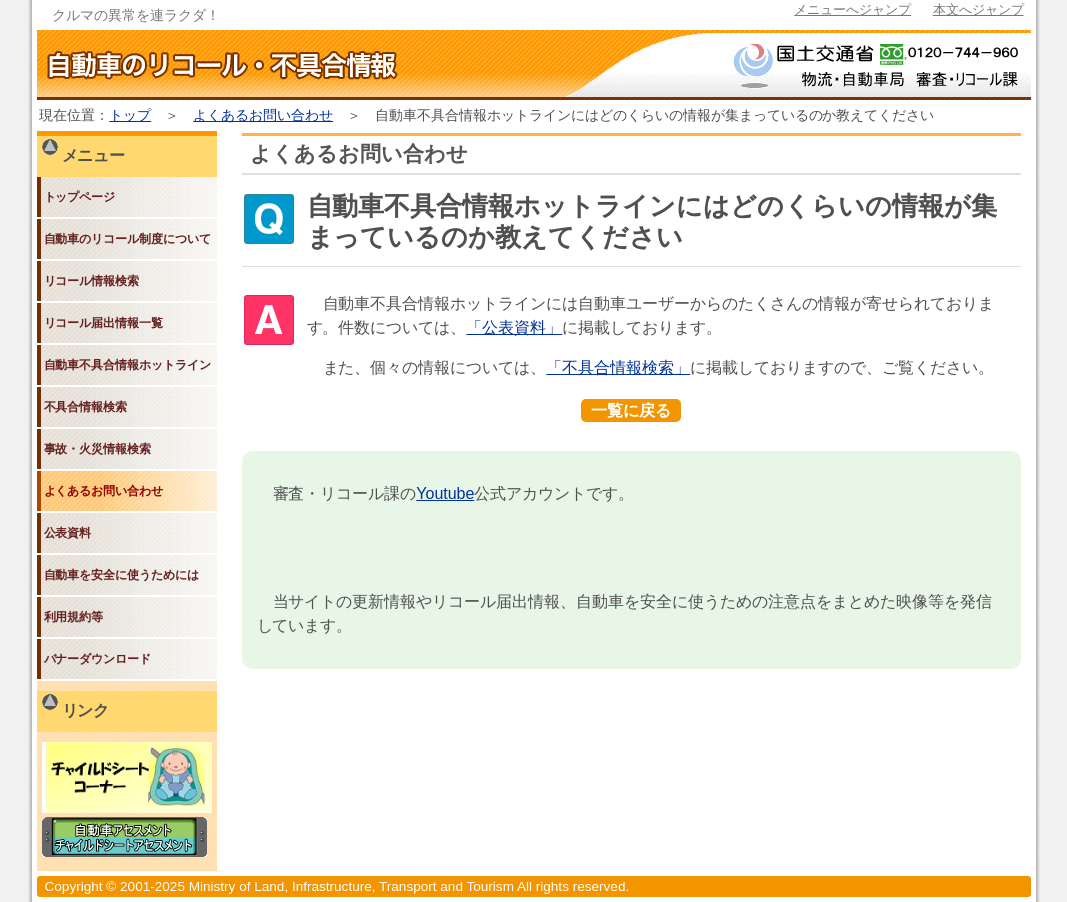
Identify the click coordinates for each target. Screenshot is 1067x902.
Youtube (445, 493)
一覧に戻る (631, 410)
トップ (130, 115)
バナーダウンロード (98, 659)
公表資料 (68, 533)
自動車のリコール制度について (128, 239)
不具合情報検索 (86, 407)
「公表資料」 (514, 327)
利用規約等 (74, 617)
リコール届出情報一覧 (104, 323)
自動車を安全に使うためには (122, 575)
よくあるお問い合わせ (263, 115)
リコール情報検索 (92, 281)
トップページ (80, 197)
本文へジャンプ (978, 9)
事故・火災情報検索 (98, 449)
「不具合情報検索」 (618, 367)
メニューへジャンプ (852, 9)
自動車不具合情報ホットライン (128, 365)
